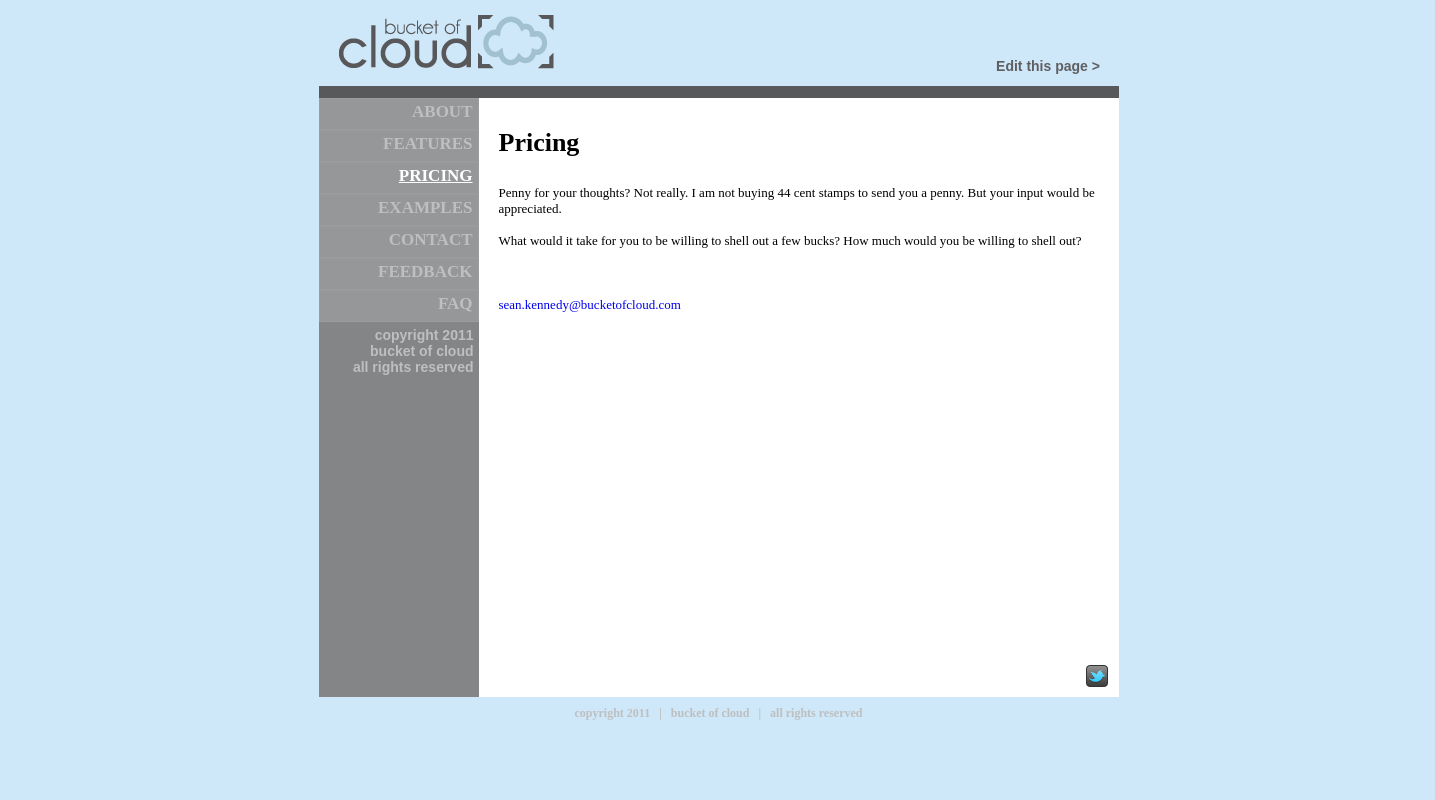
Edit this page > (1048, 66)
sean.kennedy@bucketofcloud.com (590, 304)
